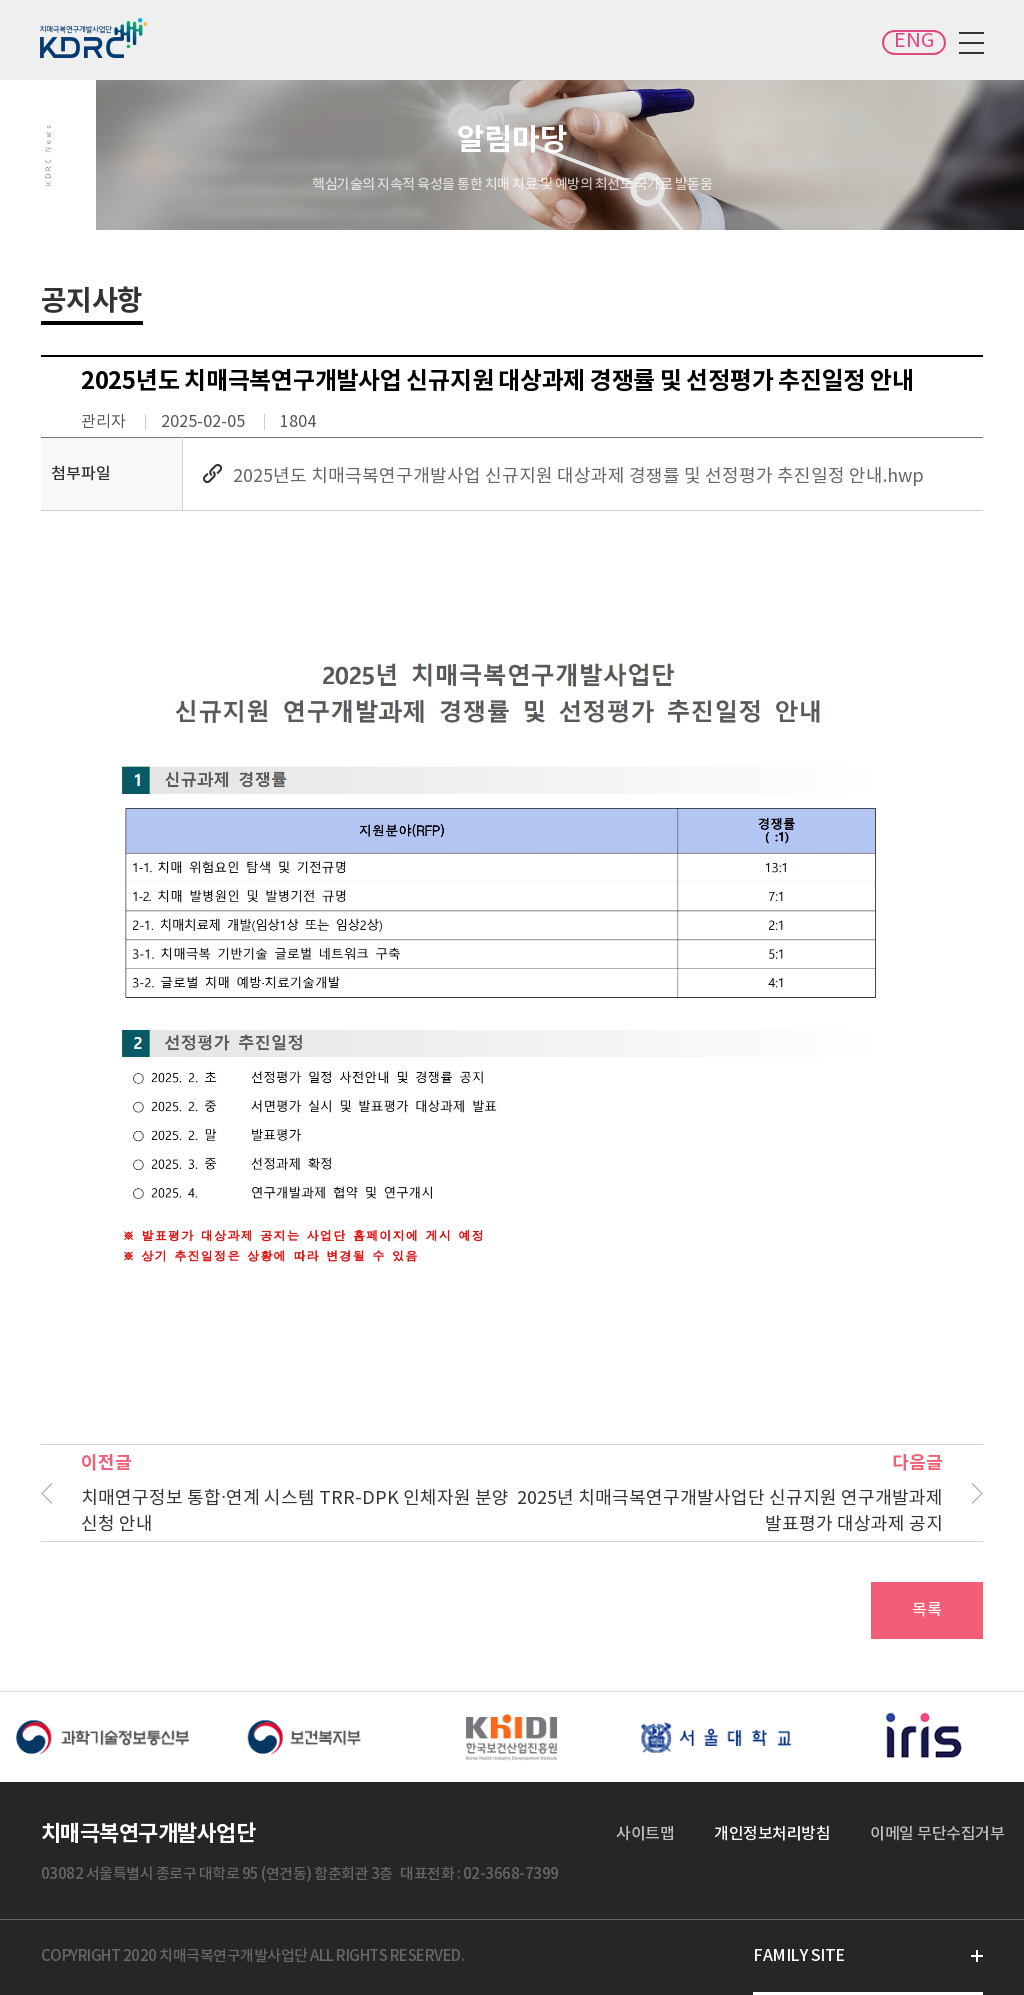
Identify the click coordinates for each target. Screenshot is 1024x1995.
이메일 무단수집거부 (937, 1834)
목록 (927, 1610)
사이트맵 (645, 1834)
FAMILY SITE (799, 1956)
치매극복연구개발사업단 (95, 38)
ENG (914, 41)
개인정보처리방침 (772, 1834)
